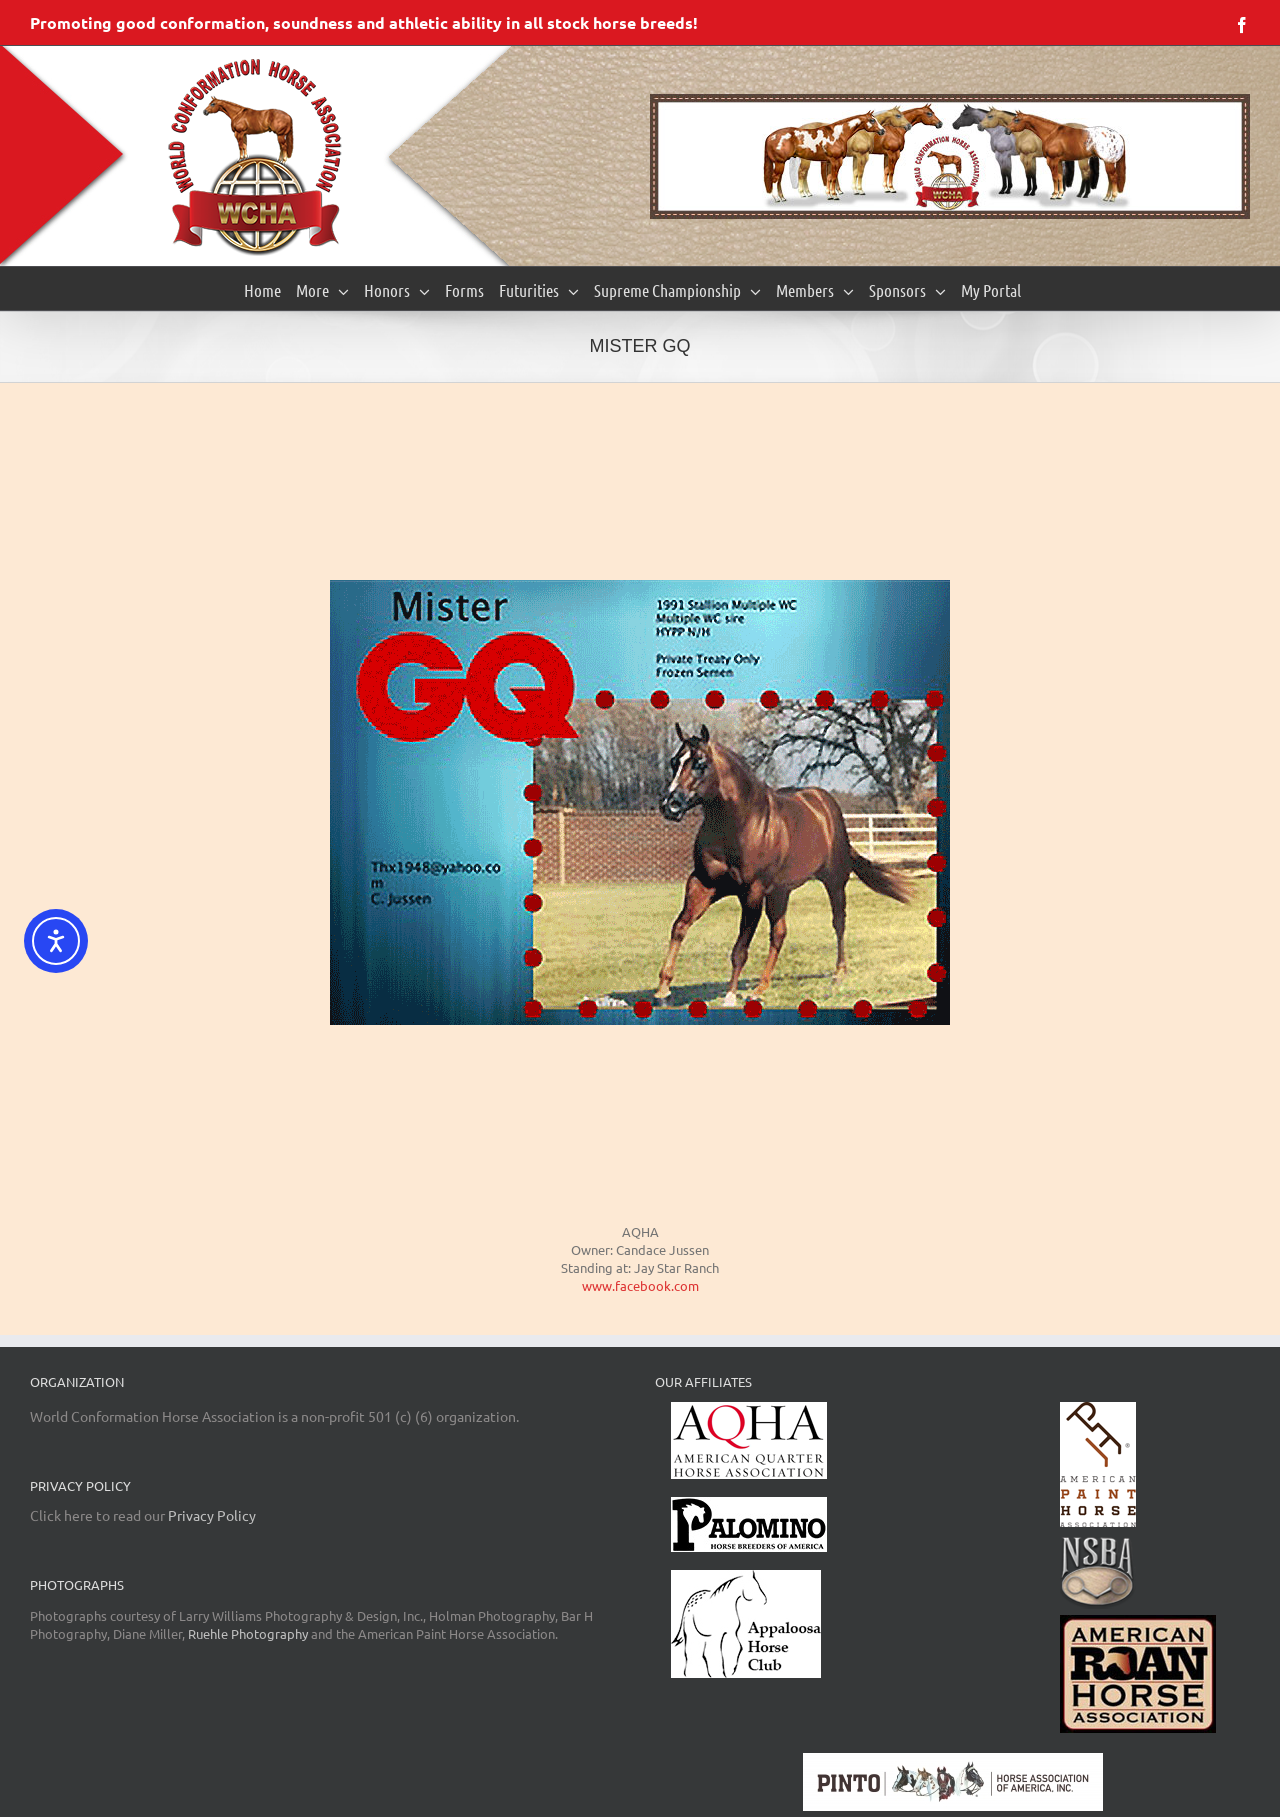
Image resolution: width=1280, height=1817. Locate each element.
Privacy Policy (212, 1515)
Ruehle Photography (248, 1633)
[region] (950, 156)
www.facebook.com (640, 1285)
